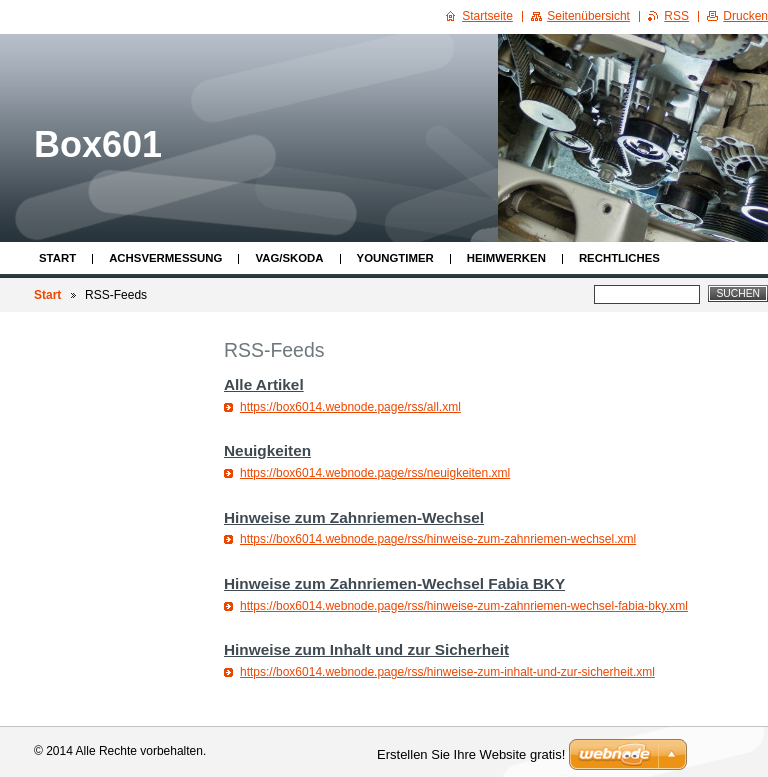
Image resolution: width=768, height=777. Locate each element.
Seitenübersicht (588, 16)
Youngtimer (395, 258)
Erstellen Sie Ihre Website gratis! (471, 754)
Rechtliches (619, 258)
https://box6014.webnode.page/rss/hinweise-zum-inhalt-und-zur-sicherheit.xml (447, 672)
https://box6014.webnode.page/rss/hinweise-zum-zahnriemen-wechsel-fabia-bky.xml (464, 606)
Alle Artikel (264, 384)
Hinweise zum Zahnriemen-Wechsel (354, 517)
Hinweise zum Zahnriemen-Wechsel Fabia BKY (394, 583)
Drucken (745, 16)
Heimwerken (506, 258)
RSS (676, 16)
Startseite (487, 16)
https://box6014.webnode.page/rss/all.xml (350, 407)
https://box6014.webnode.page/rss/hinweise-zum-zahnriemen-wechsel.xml (438, 539)
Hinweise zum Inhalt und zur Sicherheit (366, 649)
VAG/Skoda (289, 258)
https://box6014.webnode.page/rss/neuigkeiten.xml (375, 473)
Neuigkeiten (267, 450)
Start (57, 258)
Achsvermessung (165, 258)
